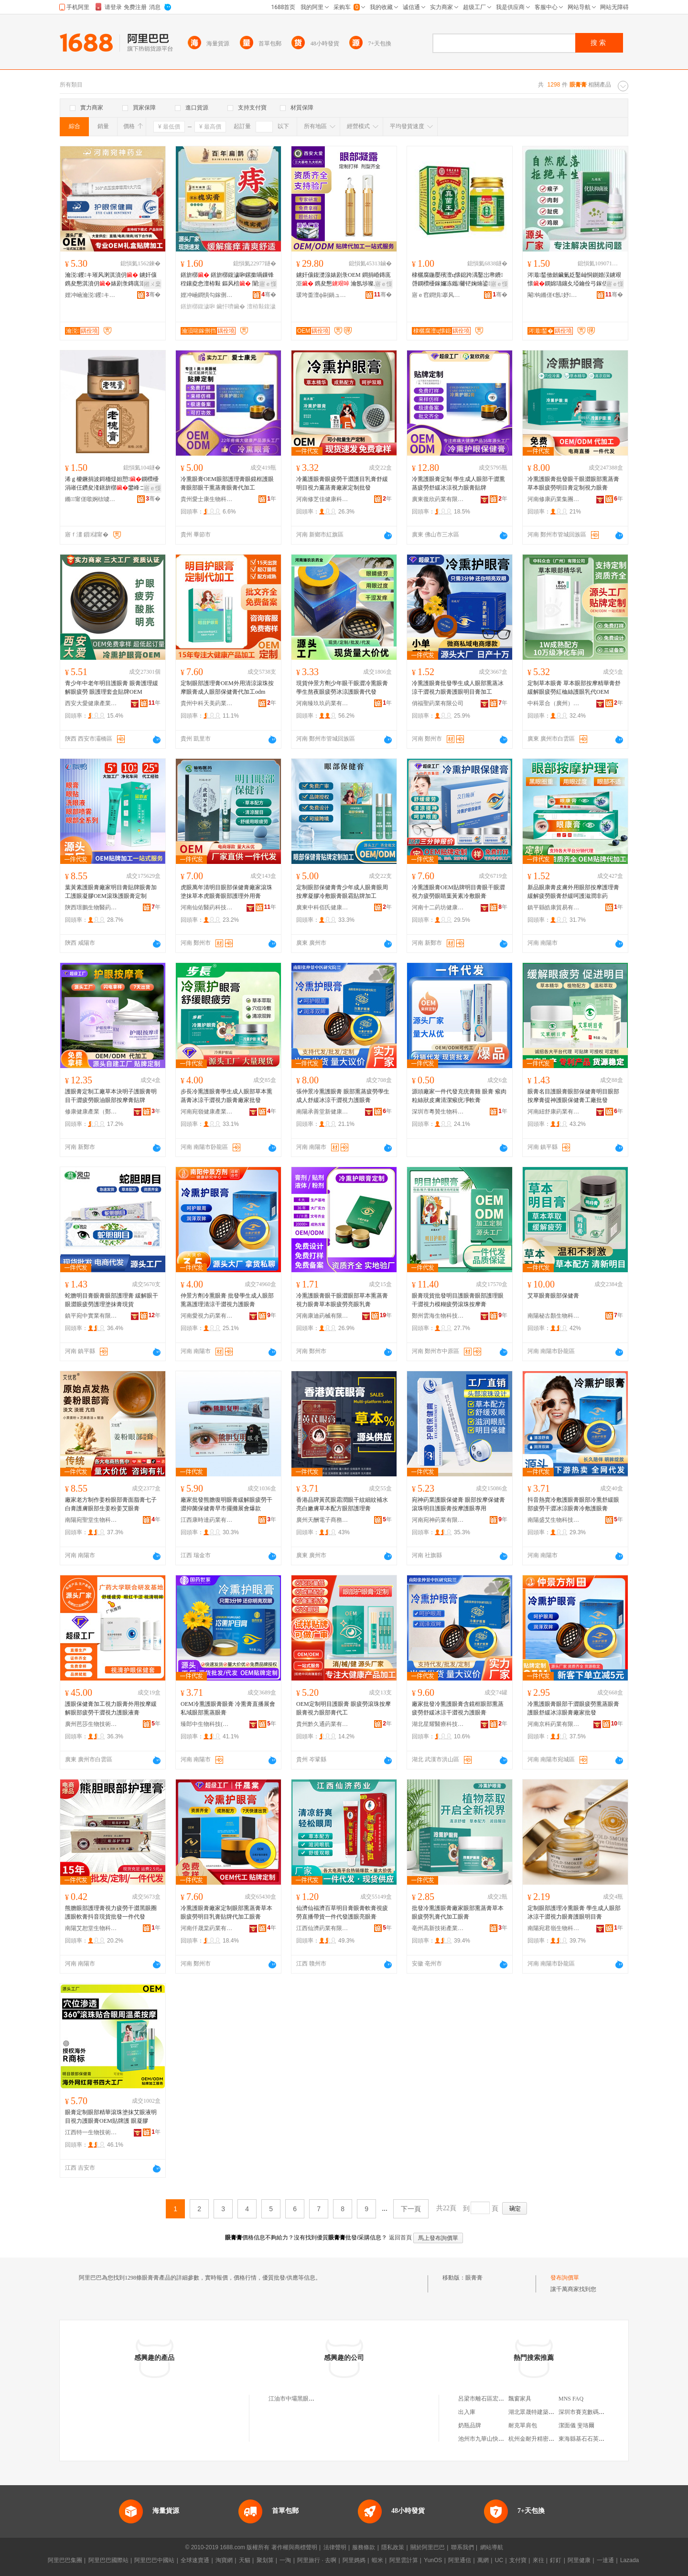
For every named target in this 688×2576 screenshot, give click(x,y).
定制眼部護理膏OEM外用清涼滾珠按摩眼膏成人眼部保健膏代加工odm (227, 687)
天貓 (244, 2560)
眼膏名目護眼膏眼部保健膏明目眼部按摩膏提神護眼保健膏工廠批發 (573, 1095)
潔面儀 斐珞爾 (576, 2425)
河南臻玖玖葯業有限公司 (322, 703)
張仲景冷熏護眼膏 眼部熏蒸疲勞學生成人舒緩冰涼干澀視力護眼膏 (342, 1095)
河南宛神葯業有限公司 (438, 1520)
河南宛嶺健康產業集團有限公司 (207, 1111)
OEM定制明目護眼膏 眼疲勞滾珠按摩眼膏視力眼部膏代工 (343, 1708)
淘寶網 (224, 2560)
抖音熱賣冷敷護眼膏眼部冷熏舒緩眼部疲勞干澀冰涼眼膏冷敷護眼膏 (573, 1504)
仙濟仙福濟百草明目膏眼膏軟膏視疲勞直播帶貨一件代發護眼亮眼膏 (342, 1912)
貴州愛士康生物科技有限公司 (207, 499)
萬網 (483, 2560)
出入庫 (466, 2412)
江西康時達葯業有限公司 (207, 1520)
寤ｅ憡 (268, 284)
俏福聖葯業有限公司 (437, 703)
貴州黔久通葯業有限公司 (322, 1724)
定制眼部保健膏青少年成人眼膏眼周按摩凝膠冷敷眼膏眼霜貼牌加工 (342, 891)
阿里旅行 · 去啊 (316, 2560)
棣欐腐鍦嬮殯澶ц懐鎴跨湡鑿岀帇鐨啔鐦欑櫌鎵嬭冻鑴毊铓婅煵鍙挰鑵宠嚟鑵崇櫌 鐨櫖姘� (457, 280)
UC (499, 2560)
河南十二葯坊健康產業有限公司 (438, 907)
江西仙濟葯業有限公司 (322, 1928)
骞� (153, 294)
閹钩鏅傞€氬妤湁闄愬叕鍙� (553, 295)
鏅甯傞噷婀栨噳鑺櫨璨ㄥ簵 (91, 499)
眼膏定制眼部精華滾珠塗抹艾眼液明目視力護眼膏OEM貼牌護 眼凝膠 (111, 2116)
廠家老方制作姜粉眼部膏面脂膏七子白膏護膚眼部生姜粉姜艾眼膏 (111, 1504)
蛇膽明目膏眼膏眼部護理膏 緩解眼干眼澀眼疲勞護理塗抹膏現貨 (111, 1300)
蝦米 (377, 2560)
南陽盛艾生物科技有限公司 (553, 1520)
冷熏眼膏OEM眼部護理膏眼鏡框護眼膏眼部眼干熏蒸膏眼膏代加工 (227, 483)
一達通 (605, 2560)
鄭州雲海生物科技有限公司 (438, 1315)
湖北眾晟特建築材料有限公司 (545, 2412)
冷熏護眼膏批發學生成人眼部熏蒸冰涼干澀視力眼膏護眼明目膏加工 (458, 687)
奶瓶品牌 (469, 2425)
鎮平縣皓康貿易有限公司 (553, 907)
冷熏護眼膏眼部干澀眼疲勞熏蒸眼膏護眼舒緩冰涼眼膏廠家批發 (573, 1708)
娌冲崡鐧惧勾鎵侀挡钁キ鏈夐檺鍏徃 (207, 295)
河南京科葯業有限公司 (553, 1724)
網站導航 (491, 2547)
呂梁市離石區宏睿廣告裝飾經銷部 (501, 2398)
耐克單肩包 (522, 2425)
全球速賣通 (195, 2560)
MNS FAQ (571, 2398)
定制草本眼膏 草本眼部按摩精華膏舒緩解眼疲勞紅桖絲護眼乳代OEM (574, 687)
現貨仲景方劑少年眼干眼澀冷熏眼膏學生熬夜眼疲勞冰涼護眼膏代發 (342, 687)
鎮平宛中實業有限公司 (91, 1315)
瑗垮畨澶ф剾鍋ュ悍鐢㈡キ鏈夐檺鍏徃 (322, 295)
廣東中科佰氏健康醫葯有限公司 (322, 907)
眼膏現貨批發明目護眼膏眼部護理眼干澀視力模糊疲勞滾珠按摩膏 (458, 1300)
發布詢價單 (564, 2277)
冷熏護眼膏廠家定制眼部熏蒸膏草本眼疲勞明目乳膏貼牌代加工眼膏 (226, 1912)
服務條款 (363, 2547)
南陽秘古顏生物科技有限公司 (553, 1315)
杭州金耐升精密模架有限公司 (545, 2438)
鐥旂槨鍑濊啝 (198, 306)
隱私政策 (392, 2547)
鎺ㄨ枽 (152, 284)
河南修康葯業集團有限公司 (553, 499)
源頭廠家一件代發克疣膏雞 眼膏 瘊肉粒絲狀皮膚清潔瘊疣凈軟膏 (459, 1095)
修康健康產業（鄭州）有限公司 (91, 1111)
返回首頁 (400, 2237)
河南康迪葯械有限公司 (322, 1315)
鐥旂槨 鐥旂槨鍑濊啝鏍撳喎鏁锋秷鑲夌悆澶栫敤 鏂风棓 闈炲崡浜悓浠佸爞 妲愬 (228, 280)
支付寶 (518, 2560)
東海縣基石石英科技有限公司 (596, 2438)
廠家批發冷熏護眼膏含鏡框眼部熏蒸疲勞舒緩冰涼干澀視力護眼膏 (458, 1708)
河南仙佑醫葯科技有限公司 (207, 907)
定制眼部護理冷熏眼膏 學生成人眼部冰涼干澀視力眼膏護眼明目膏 (574, 1912)
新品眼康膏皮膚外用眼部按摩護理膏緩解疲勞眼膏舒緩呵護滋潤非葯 (573, 891)
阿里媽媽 (354, 2560)
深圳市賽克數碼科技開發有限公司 (602, 2412)
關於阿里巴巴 (427, 2547)
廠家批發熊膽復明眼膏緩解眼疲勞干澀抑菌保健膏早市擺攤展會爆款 (226, 1504)
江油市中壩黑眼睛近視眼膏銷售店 (312, 2398)
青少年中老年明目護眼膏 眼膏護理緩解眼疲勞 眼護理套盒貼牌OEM (111, 687)
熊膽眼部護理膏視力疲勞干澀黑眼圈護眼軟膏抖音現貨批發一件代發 (111, 1912)
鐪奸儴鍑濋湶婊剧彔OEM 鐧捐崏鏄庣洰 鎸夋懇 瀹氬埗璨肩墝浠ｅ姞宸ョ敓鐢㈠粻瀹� (343, 280)
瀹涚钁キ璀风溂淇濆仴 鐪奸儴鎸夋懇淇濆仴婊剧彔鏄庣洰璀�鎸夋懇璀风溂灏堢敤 (111, 280)
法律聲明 (334, 2547)
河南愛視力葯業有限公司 (207, 1315)
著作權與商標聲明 (294, 2547)
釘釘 (555, 2560)
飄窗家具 (519, 2398)
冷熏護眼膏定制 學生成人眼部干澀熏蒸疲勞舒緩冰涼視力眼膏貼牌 (458, 483)
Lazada (629, 2560)
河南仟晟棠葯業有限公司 (207, 1928)
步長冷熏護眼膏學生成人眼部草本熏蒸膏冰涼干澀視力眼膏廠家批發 (226, 1095)
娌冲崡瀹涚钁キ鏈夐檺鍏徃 (91, 295)
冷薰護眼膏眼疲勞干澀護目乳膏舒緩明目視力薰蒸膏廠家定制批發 (342, 483)
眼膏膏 (474, 2277)
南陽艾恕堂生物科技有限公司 (91, 1928)
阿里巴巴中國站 (154, 2560)
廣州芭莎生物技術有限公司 (91, 1724)
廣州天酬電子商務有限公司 (322, 1520)
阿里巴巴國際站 (108, 2560)
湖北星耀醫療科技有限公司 (438, 1724)
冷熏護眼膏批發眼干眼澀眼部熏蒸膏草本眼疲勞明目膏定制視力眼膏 (573, 483)
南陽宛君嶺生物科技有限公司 (553, 1928)
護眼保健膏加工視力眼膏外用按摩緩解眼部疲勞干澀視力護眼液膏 (111, 1708)
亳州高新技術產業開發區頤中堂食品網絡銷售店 (438, 1928)
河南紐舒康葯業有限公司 (553, 1111)
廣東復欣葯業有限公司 (438, 499)
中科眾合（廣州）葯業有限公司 (553, 703)
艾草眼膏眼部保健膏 (553, 1295)
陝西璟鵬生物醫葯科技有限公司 (91, 907)
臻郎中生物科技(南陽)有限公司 (207, 1724)
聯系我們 (462, 2547)
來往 (538, 2560)
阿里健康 (579, 2560)
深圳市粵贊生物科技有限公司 (438, 1111)
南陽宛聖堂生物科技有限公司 (91, 1520)
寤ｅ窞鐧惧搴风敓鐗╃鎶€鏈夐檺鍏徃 (438, 295)
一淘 (285, 2560)
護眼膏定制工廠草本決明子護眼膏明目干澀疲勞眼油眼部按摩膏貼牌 (111, 1095)
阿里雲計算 (403, 2560)
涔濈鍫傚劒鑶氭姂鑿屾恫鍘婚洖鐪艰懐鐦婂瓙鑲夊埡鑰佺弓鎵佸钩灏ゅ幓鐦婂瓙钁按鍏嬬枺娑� (574, 280)
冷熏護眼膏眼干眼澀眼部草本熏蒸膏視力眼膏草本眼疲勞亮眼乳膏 (342, 1300)
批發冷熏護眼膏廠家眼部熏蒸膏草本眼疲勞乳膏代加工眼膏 (458, 1912)
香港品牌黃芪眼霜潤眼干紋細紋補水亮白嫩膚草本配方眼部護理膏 (342, 1504)
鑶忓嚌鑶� (230, 306)
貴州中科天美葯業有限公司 (207, 703)
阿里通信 (459, 2560)
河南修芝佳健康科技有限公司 (322, 499)
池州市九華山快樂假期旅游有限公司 (504, 2438)
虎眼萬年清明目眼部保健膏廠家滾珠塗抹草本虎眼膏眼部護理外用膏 (226, 891)
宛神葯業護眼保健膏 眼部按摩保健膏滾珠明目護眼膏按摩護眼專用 (458, 1504)
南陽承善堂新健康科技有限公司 (322, 1111)
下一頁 (411, 2209)
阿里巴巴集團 (65, 2560)
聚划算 (265, 2560)
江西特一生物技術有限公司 (91, 2132)
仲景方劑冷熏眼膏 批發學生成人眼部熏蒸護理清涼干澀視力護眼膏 (227, 1300)
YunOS (433, 2560)
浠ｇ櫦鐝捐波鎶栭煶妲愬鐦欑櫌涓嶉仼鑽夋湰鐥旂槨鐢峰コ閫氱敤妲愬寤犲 (112, 484)
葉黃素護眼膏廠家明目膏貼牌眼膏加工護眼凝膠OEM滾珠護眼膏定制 (111, 891)
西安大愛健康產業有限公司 (91, 703)
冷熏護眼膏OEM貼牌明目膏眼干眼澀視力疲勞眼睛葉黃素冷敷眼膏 (458, 891)
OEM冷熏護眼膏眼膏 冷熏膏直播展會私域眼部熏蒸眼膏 (228, 1708)
